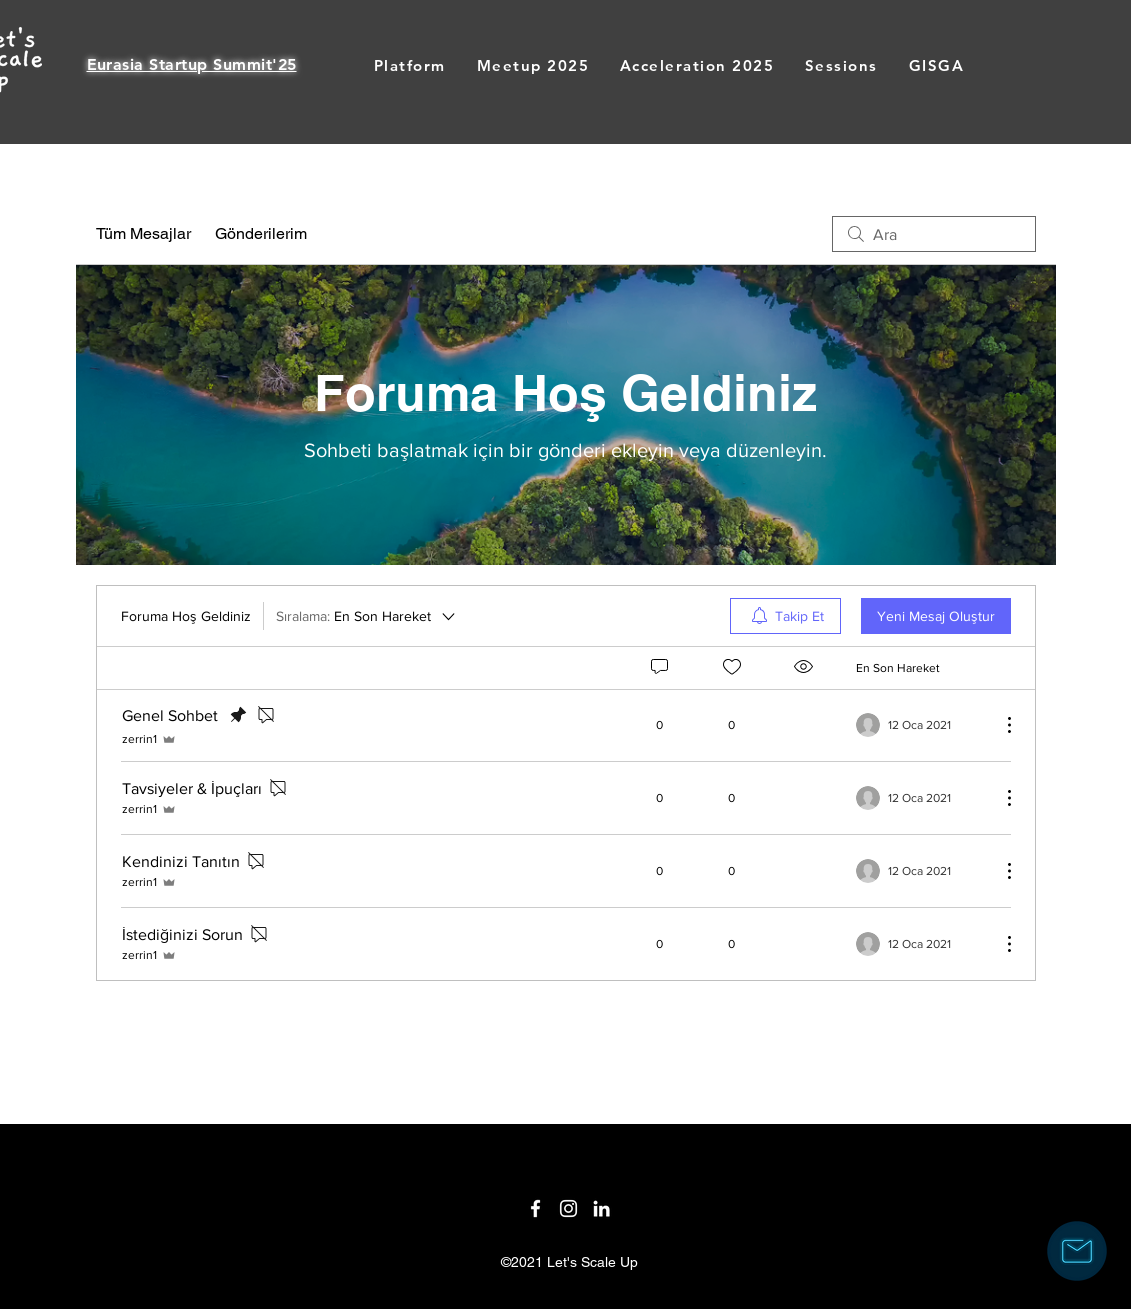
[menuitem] (785, 616)
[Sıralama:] (367, 616)
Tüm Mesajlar (143, 233)
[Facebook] (535, 1208)
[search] (934, 234)
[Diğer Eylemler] (999, 725)
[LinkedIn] (601, 1208)
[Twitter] (568, 1208)
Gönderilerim (261, 233)
